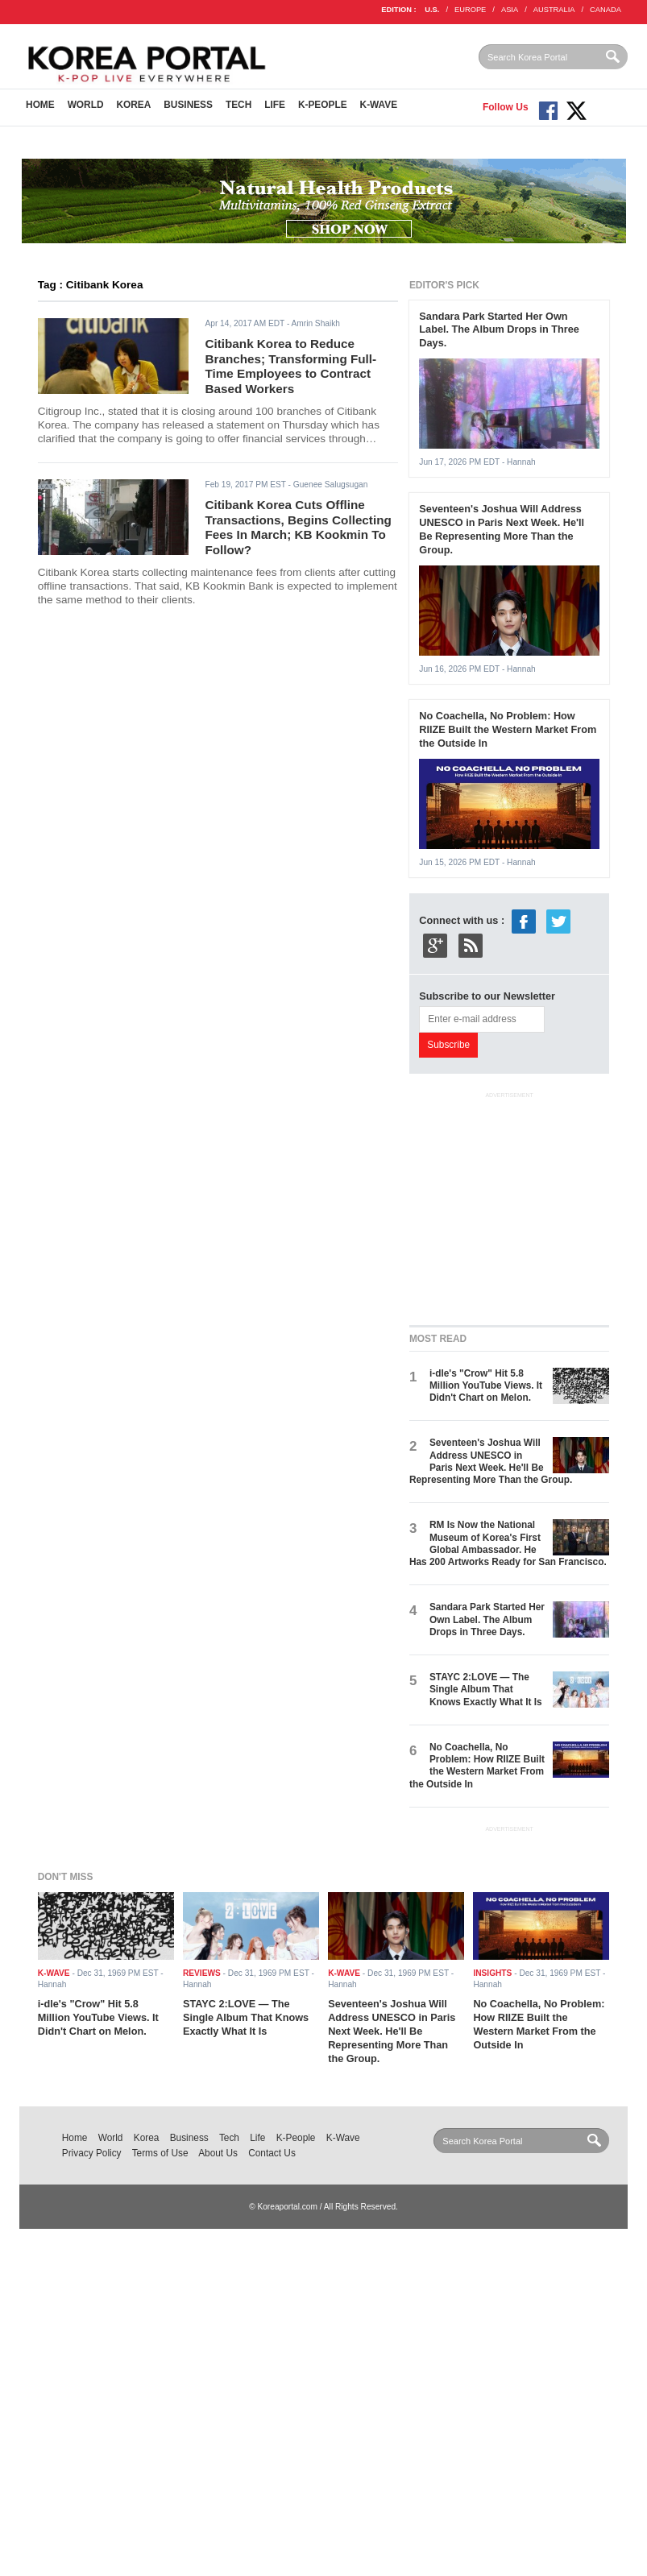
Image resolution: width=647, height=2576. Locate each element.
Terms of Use (160, 2153)
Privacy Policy (92, 2153)
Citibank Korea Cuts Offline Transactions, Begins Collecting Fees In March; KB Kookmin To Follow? (298, 527)
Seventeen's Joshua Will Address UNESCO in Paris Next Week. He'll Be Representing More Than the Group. (501, 529)
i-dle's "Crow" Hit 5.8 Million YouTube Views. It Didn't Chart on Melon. (485, 1386)
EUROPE (470, 10)
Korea (133, 104)
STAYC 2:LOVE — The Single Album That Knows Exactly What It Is (485, 1689)
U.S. (432, 10)
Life (274, 104)
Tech (238, 104)
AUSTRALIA (554, 10)
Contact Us (272, 2153)
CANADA (605, 10)
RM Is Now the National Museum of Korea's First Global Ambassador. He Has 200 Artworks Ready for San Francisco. (508, 1543)
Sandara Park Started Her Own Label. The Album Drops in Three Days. (499, 330)
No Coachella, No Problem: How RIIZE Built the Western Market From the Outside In (507, 729)
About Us (218, 2153)
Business (188, 104)
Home (40, 104)
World (86, 104)
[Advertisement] (528, 1205)
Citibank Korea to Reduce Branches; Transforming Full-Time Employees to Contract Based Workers (290, 366)
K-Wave (379, 104)
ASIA (509, 10)
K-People (322, 104)
